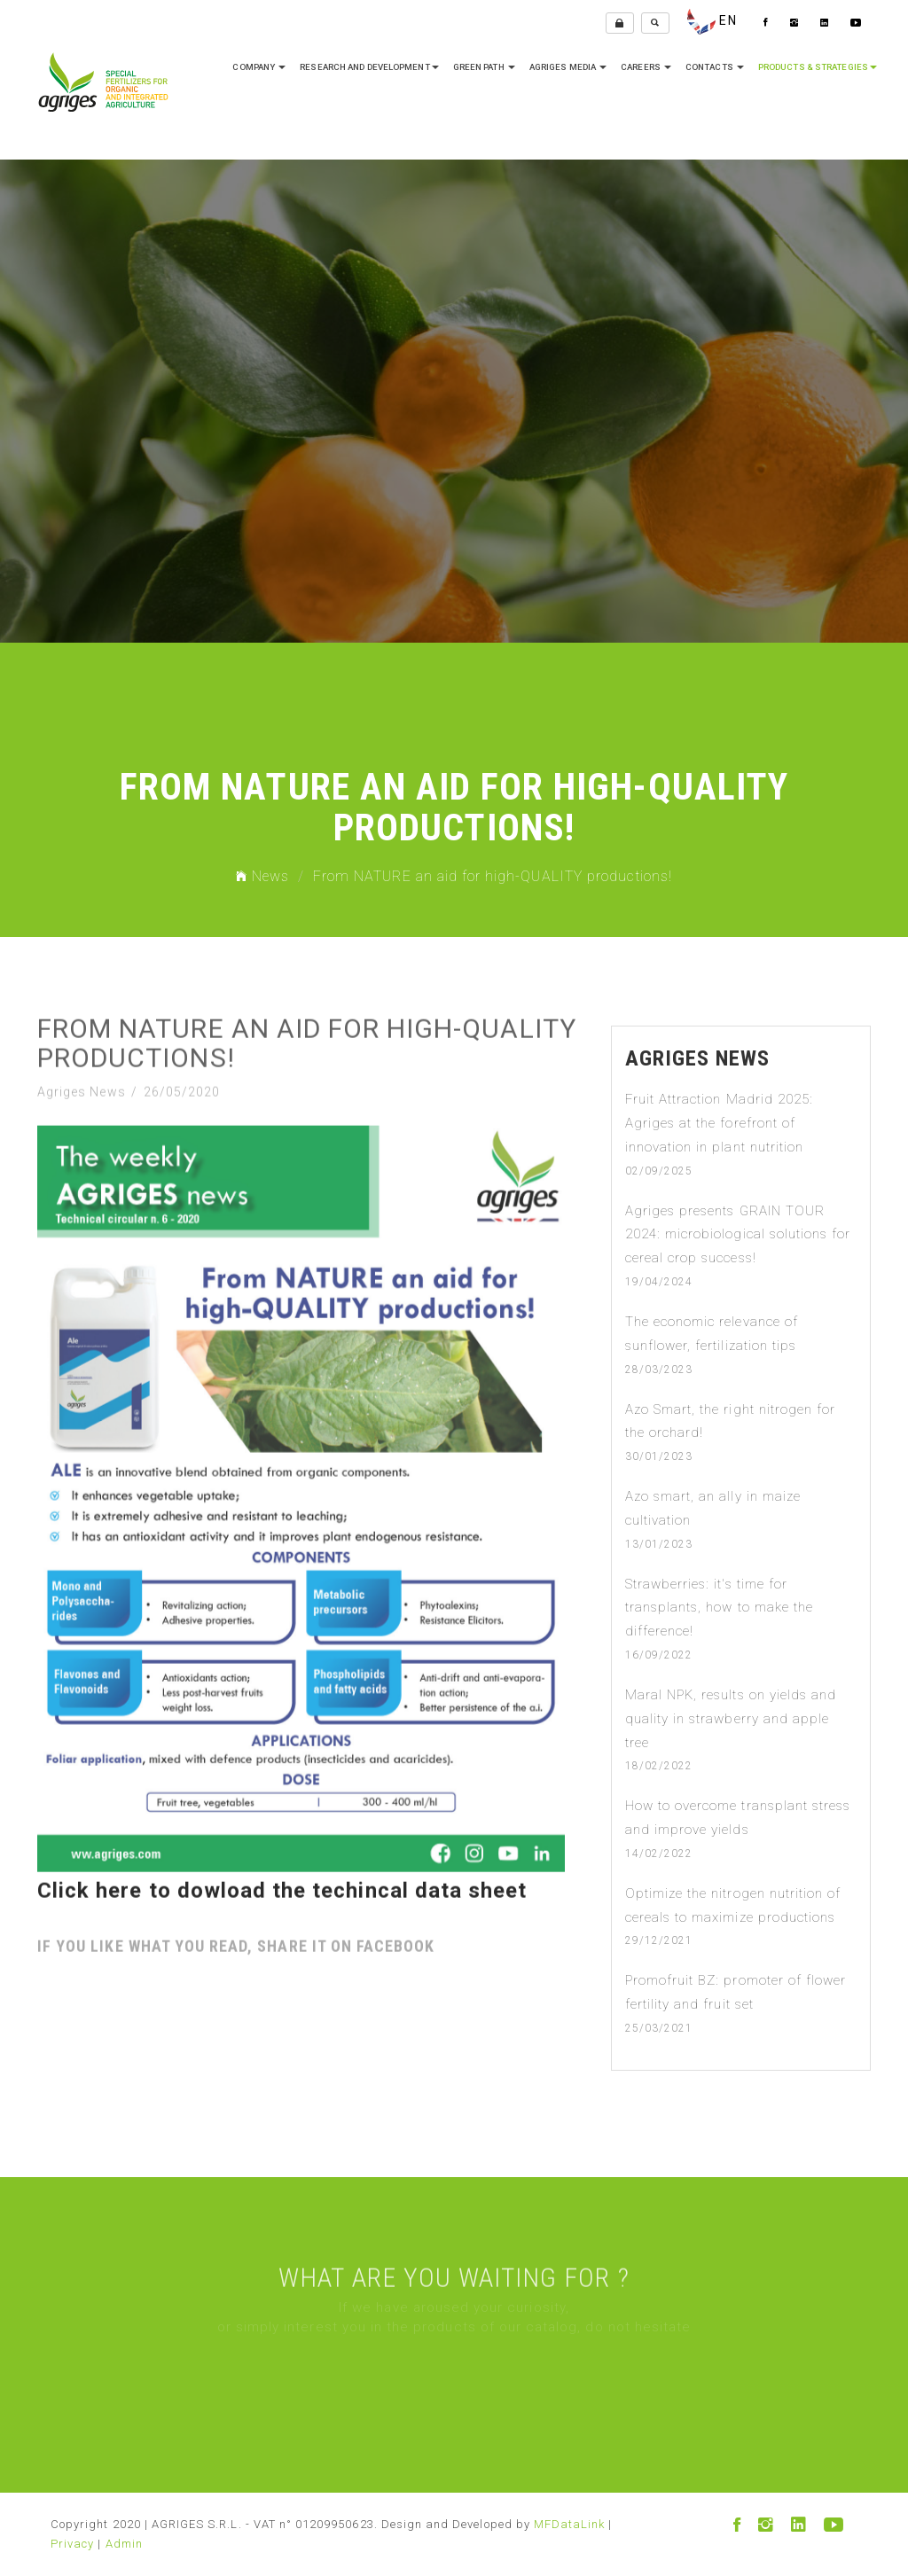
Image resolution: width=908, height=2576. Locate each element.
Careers (646, 67)
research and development (369, 67)
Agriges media (568, 67)
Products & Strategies (817, 67)
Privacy (72, 2543)
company (259, 67)
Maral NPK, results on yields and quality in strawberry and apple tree (731, 1719)
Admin (124, 2543)
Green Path (484, 67)
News (262, 876)
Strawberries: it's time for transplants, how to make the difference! (719, 1608)
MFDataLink (570, 2524)
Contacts (714, 67)
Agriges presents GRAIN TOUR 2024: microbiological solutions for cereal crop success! (738, 1235)
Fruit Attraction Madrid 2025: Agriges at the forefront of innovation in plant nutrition (719, 1123)
